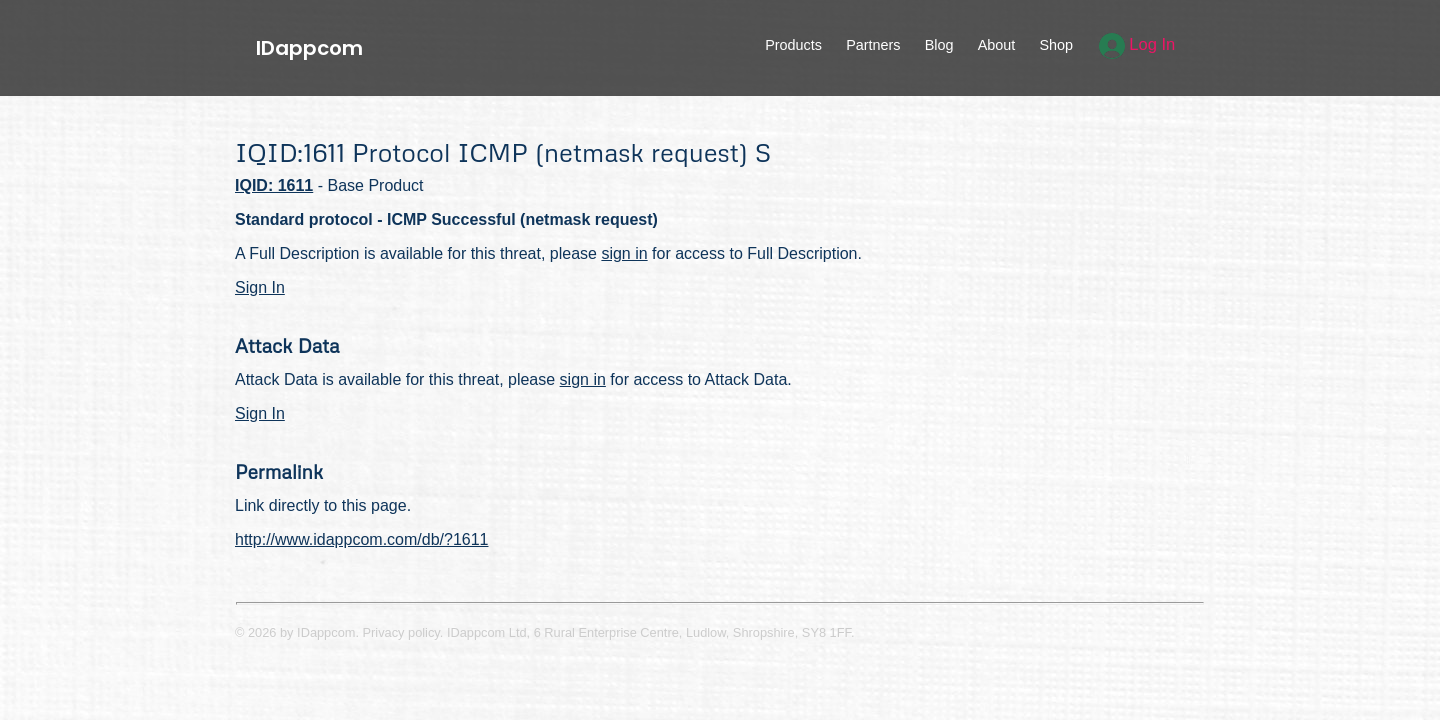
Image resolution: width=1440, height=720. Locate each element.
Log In (1137, 44)
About (997, 45)
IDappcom (309, 48)
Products (793, 45)
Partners (873, 45)
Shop (1056, 45)
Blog (939, 45)
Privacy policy (401, 632)
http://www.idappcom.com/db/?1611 (361, 539)
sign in (624, 253)
